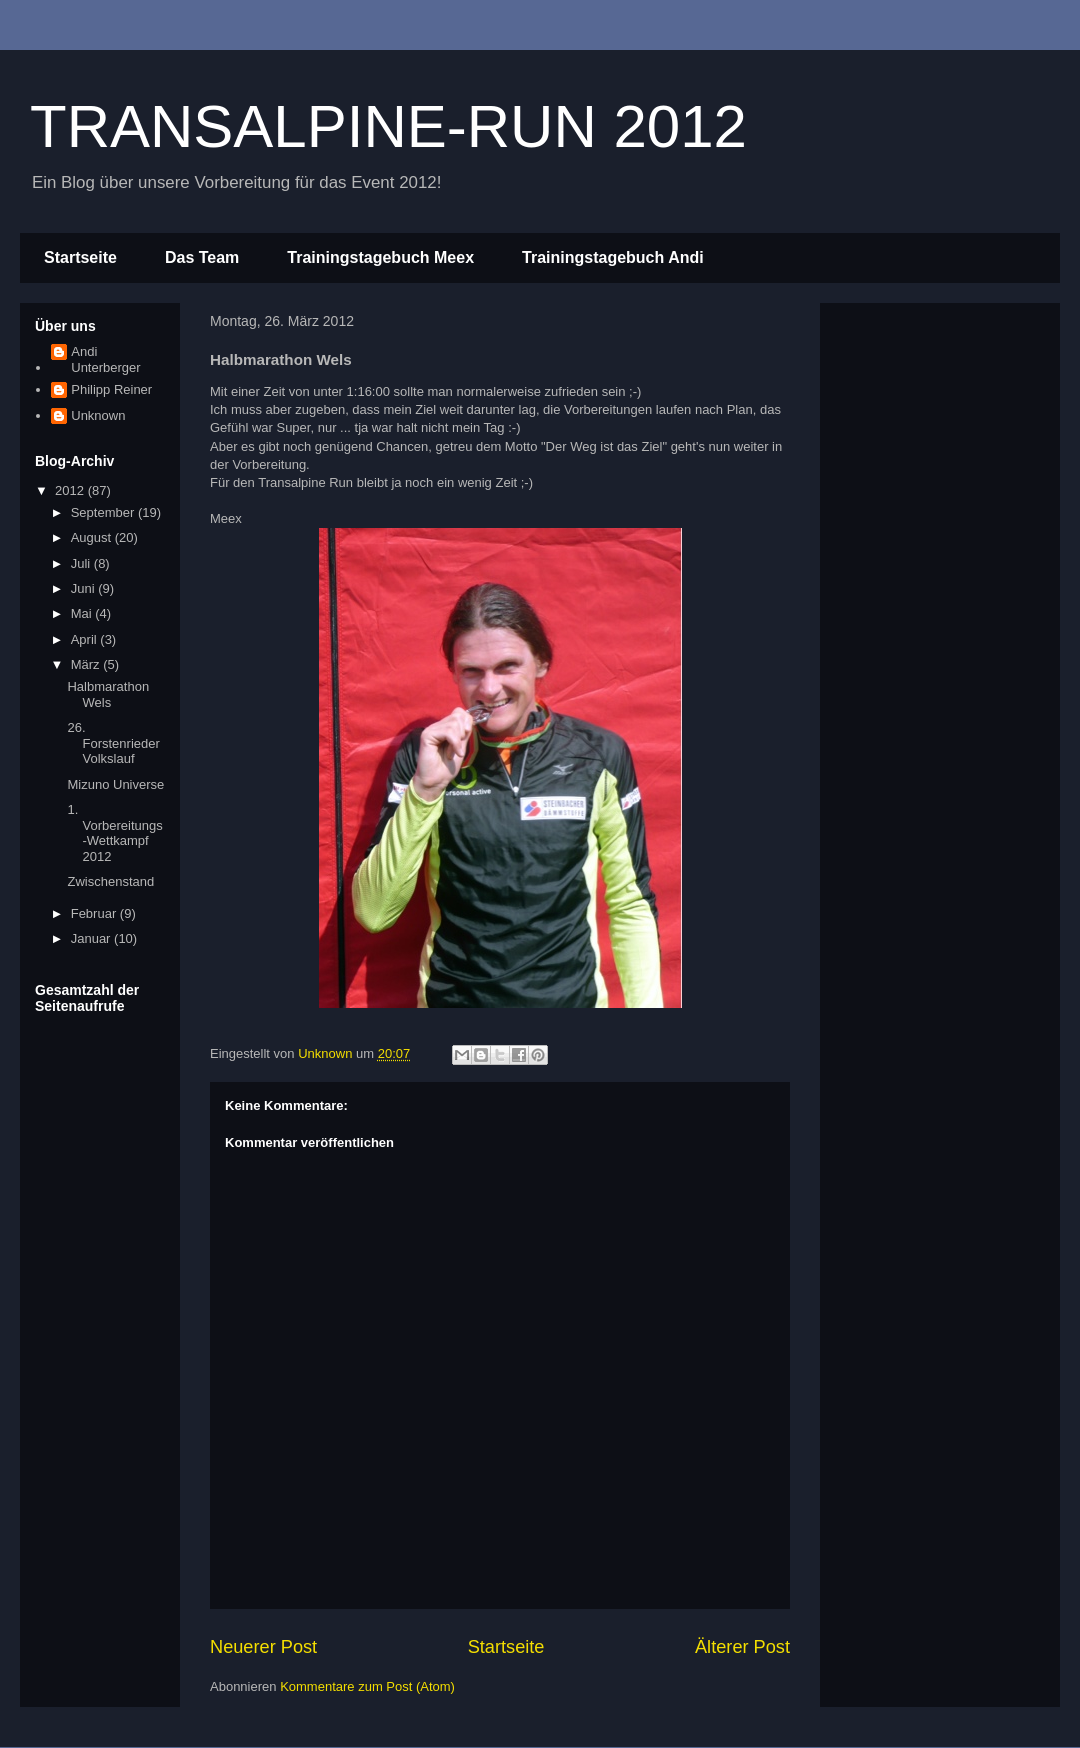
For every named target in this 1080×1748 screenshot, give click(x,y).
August (93, 537)
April (86, 639)
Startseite (80, 257)
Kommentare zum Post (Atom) (367, 1686)
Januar (92, 938)
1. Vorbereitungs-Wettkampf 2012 (114, 833)
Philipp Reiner (111, 389)
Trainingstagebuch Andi (613, 257)
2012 (71, 490)
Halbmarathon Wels (108, 694)
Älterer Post (742, 1647)
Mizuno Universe (115, 784)
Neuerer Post (263, 1647)
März (87, 664)
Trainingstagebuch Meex (380, 257)
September (104, 512)
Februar (95, 913)
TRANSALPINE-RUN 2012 (388, 126)
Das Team (202, 257)
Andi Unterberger (105, 359)
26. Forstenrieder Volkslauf (113, 743)
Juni (84, 588)
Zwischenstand (110, 881)
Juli (82, 563)
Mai (83, 613)
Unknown (98, 415)
